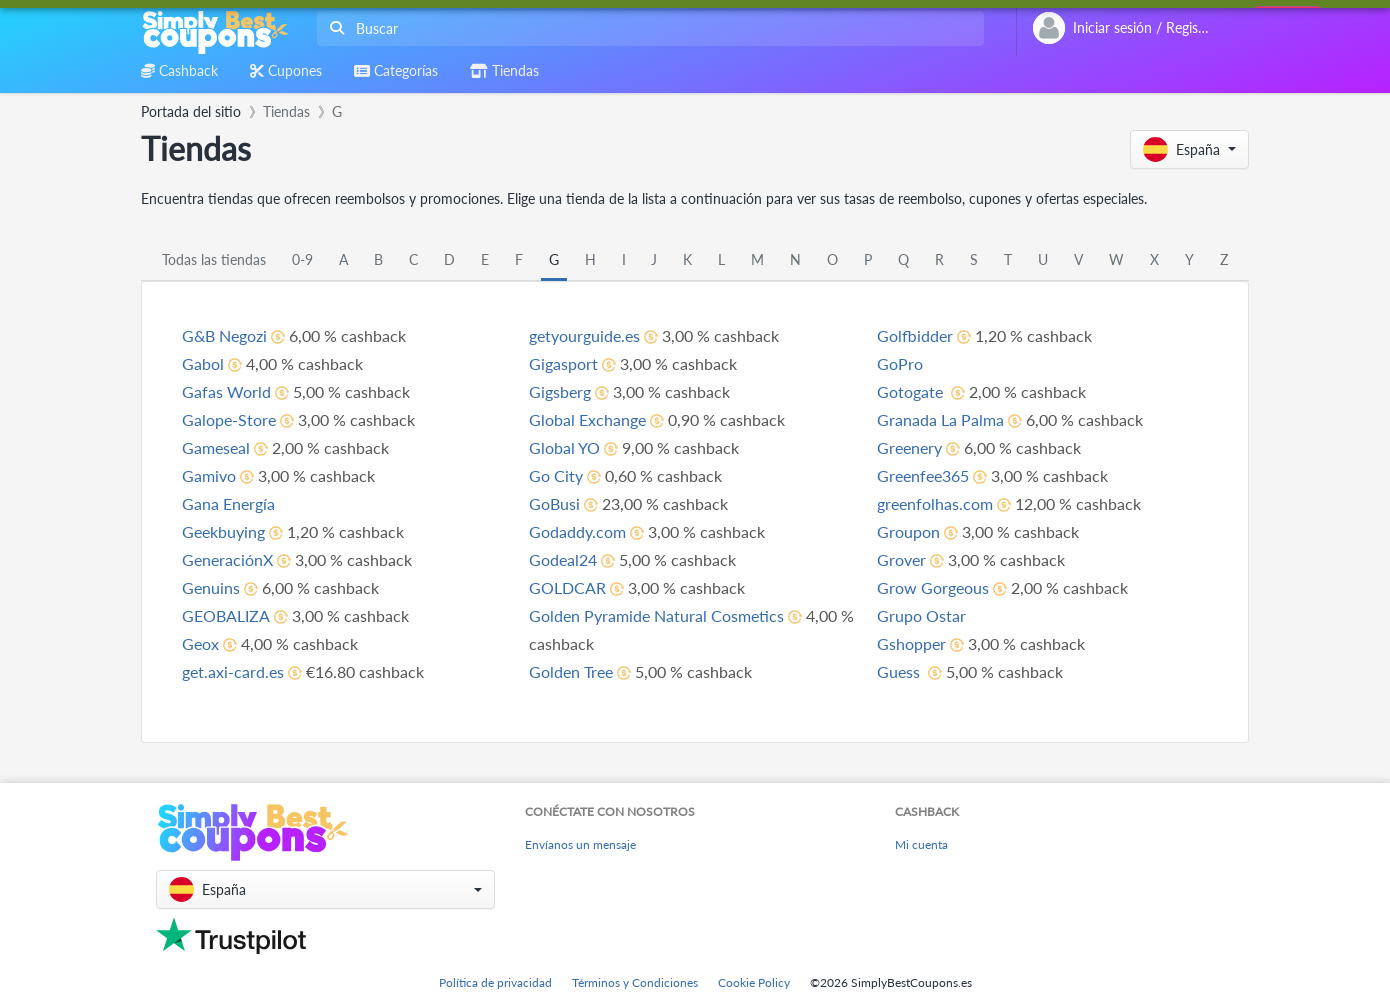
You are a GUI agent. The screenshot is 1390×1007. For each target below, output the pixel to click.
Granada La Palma (940, 419)
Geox (200, 643)
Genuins (211, 587)
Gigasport (563, 363)
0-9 (302, 259)
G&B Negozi (224, 335)
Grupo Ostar (921, 615)
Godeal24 (563, 559)
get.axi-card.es (233, 671)
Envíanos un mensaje (580, 844)
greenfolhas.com (935, 503)
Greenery (909, 447)
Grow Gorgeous (933, 587)
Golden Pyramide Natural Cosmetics (656, 615)
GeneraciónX (227, 559)
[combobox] (646, 28)
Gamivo (209, 475)
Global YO (564, 447)
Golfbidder (915, 335)
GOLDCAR (567, 587)
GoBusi (554, 503)
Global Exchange (587, 419)
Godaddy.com (577, 531)
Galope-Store (229, 419)
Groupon (908, 531)
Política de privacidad (495, 982)
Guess (900, 671)
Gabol (203, 363)
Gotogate (912, 391)
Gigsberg (560, 391)
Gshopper (911, 643)
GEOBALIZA (226, 615)
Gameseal (216, 447)
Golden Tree (571, 671)
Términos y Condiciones (635, 982)
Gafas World (226, 391)
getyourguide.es (584, 335)
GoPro (900, 363)
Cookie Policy (754, 982)
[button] (1189, 149)
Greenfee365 (923, 475)
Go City (556, 475)
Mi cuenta (921, 844)
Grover (901, 559)
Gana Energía (228, 503)
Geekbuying (223, 531)
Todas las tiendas (214, 259)
